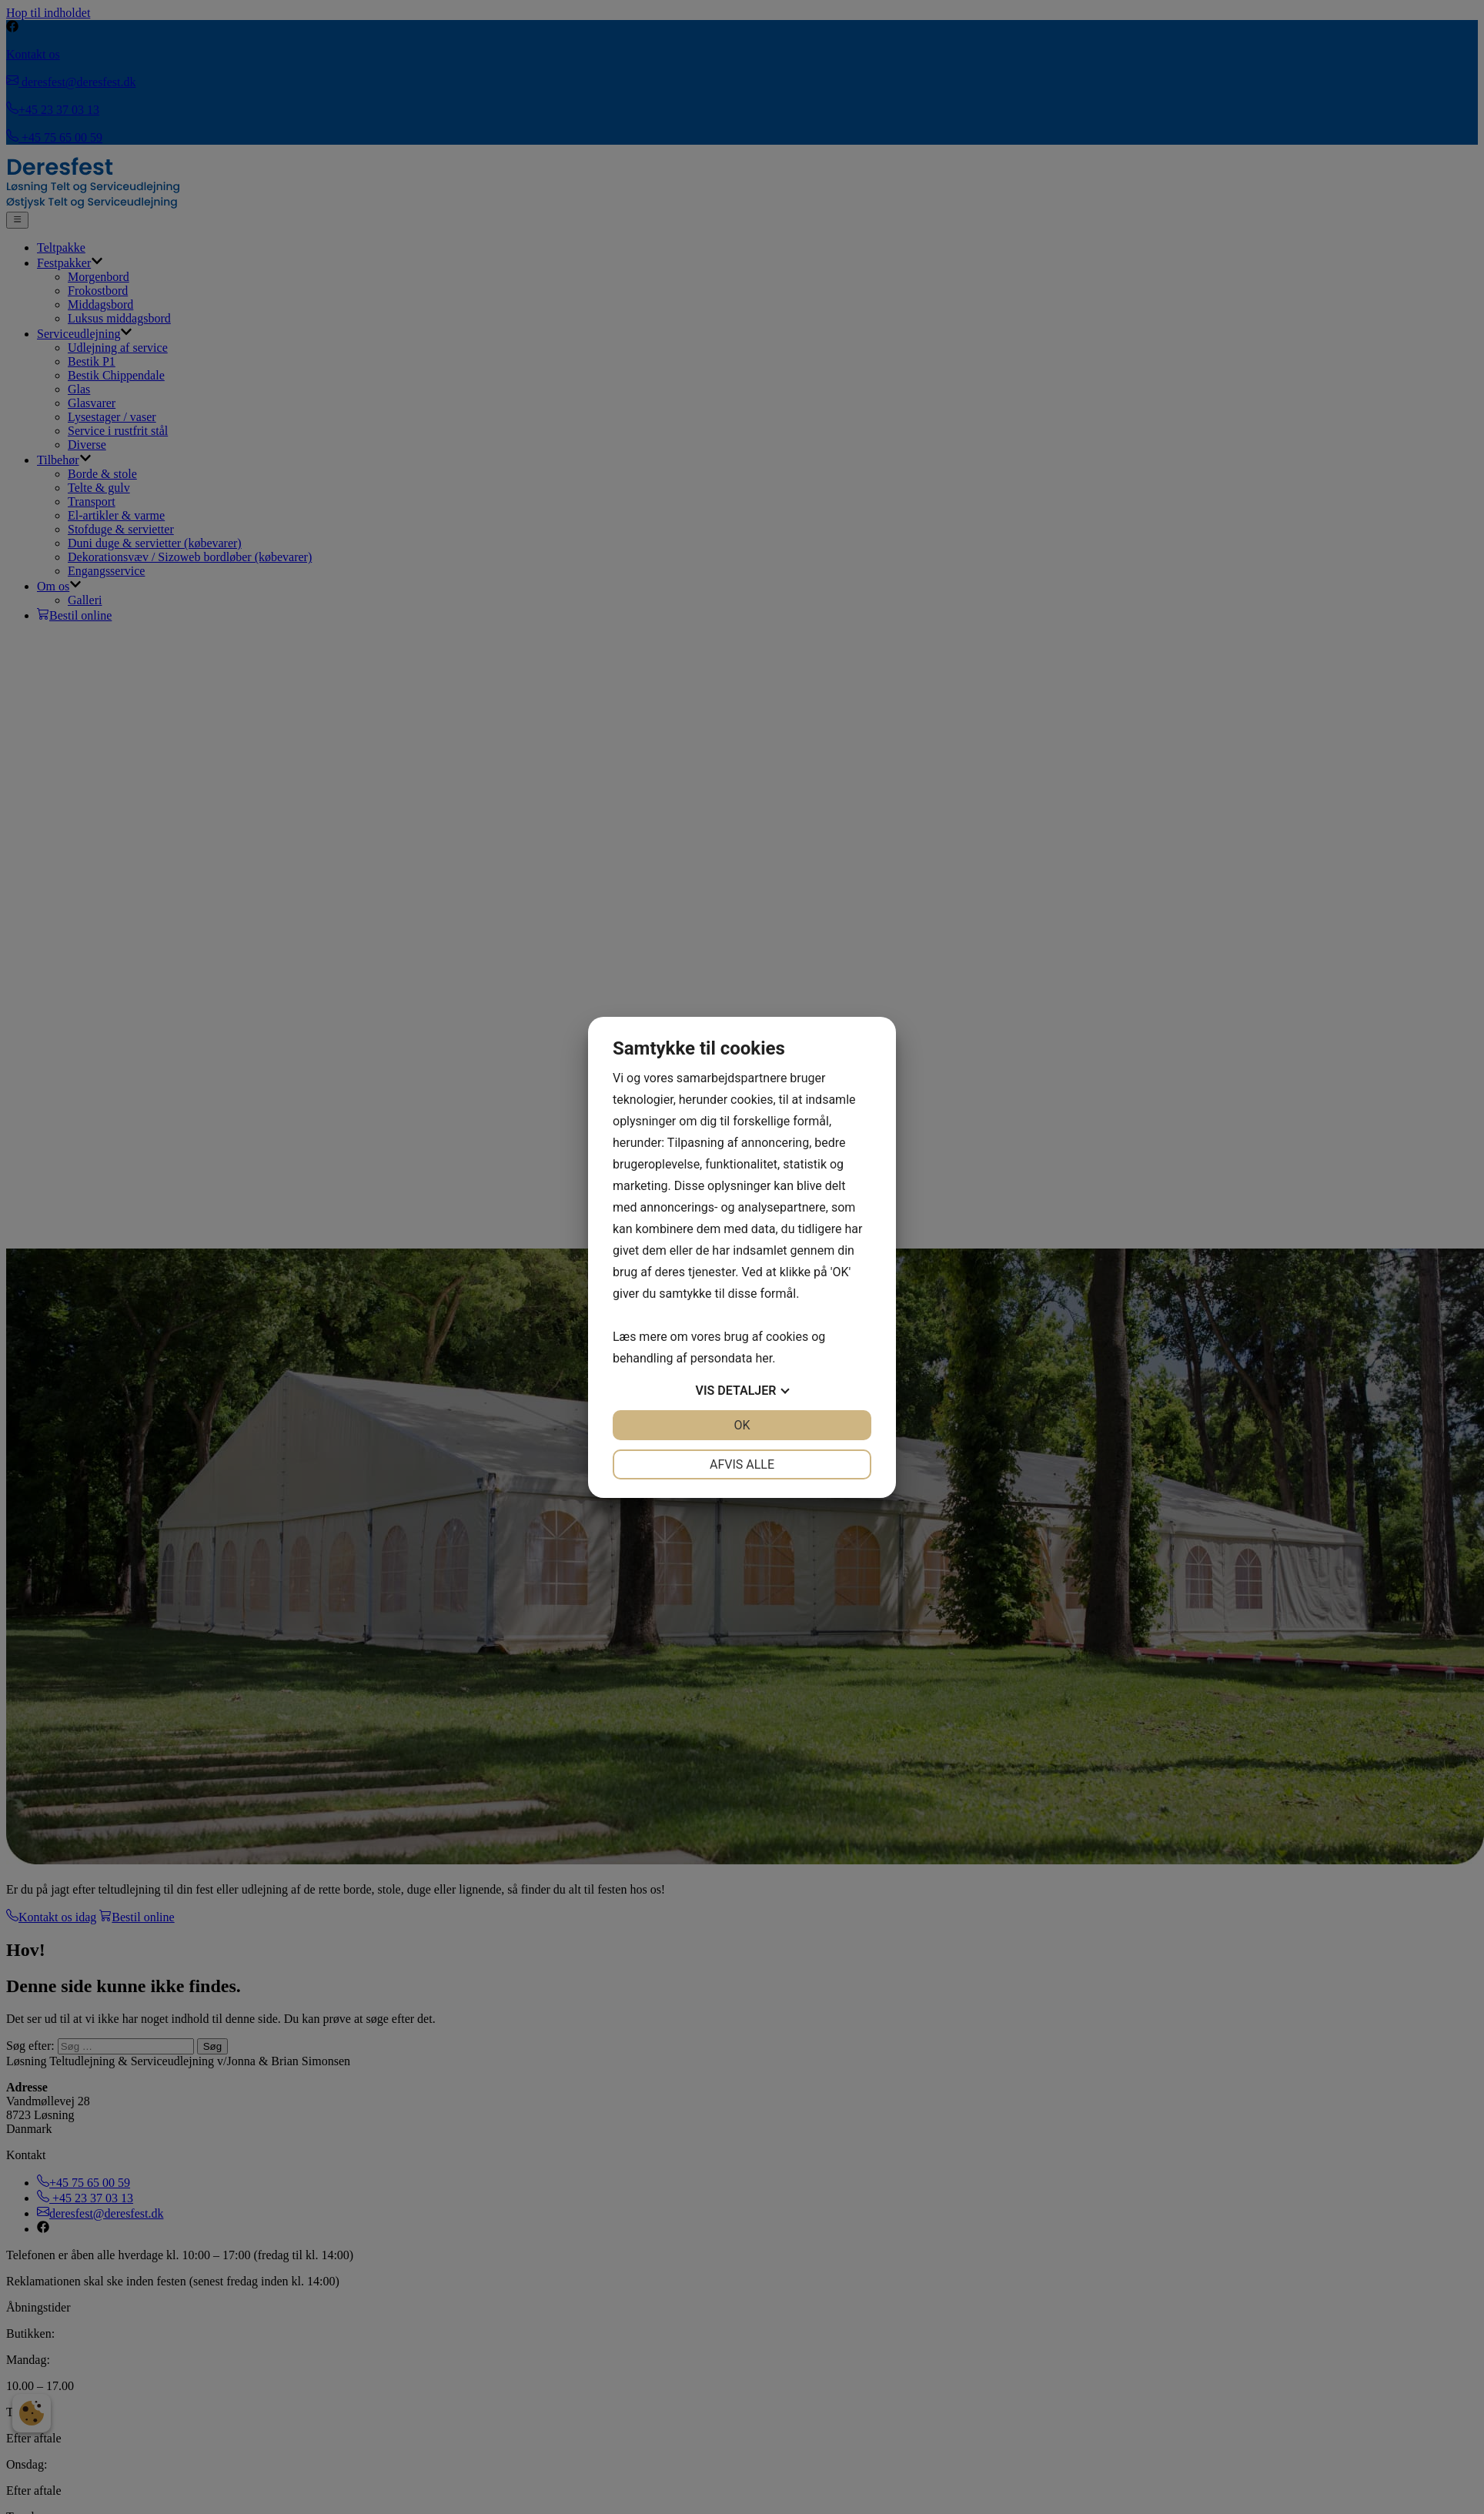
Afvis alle (742, 1464)
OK (742, 1425)
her (763, 1358)
